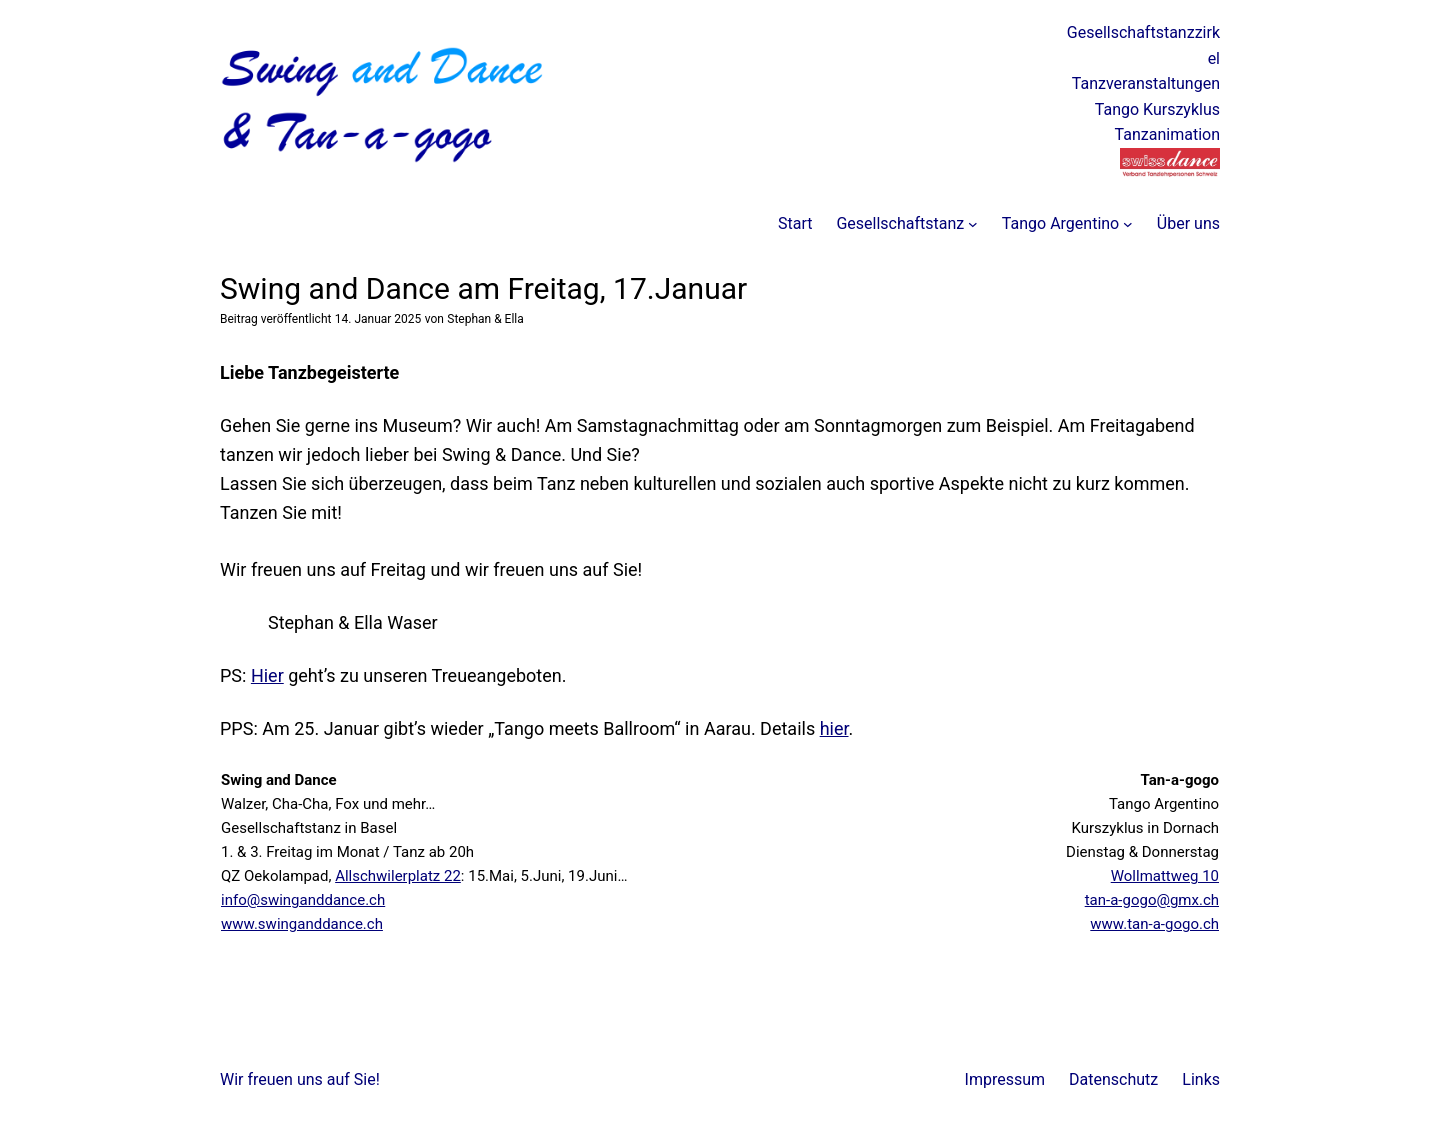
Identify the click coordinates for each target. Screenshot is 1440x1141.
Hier (267, 675)
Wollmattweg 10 (1165, 876)
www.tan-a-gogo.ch (1154, 924)
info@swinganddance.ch (303, 900)
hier (834, 728)
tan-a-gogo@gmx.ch (1152, 900)
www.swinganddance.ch (302, 924)
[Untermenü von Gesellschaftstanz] (973, 224)
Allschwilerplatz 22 (398, 876)
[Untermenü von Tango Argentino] (1128, 224)
